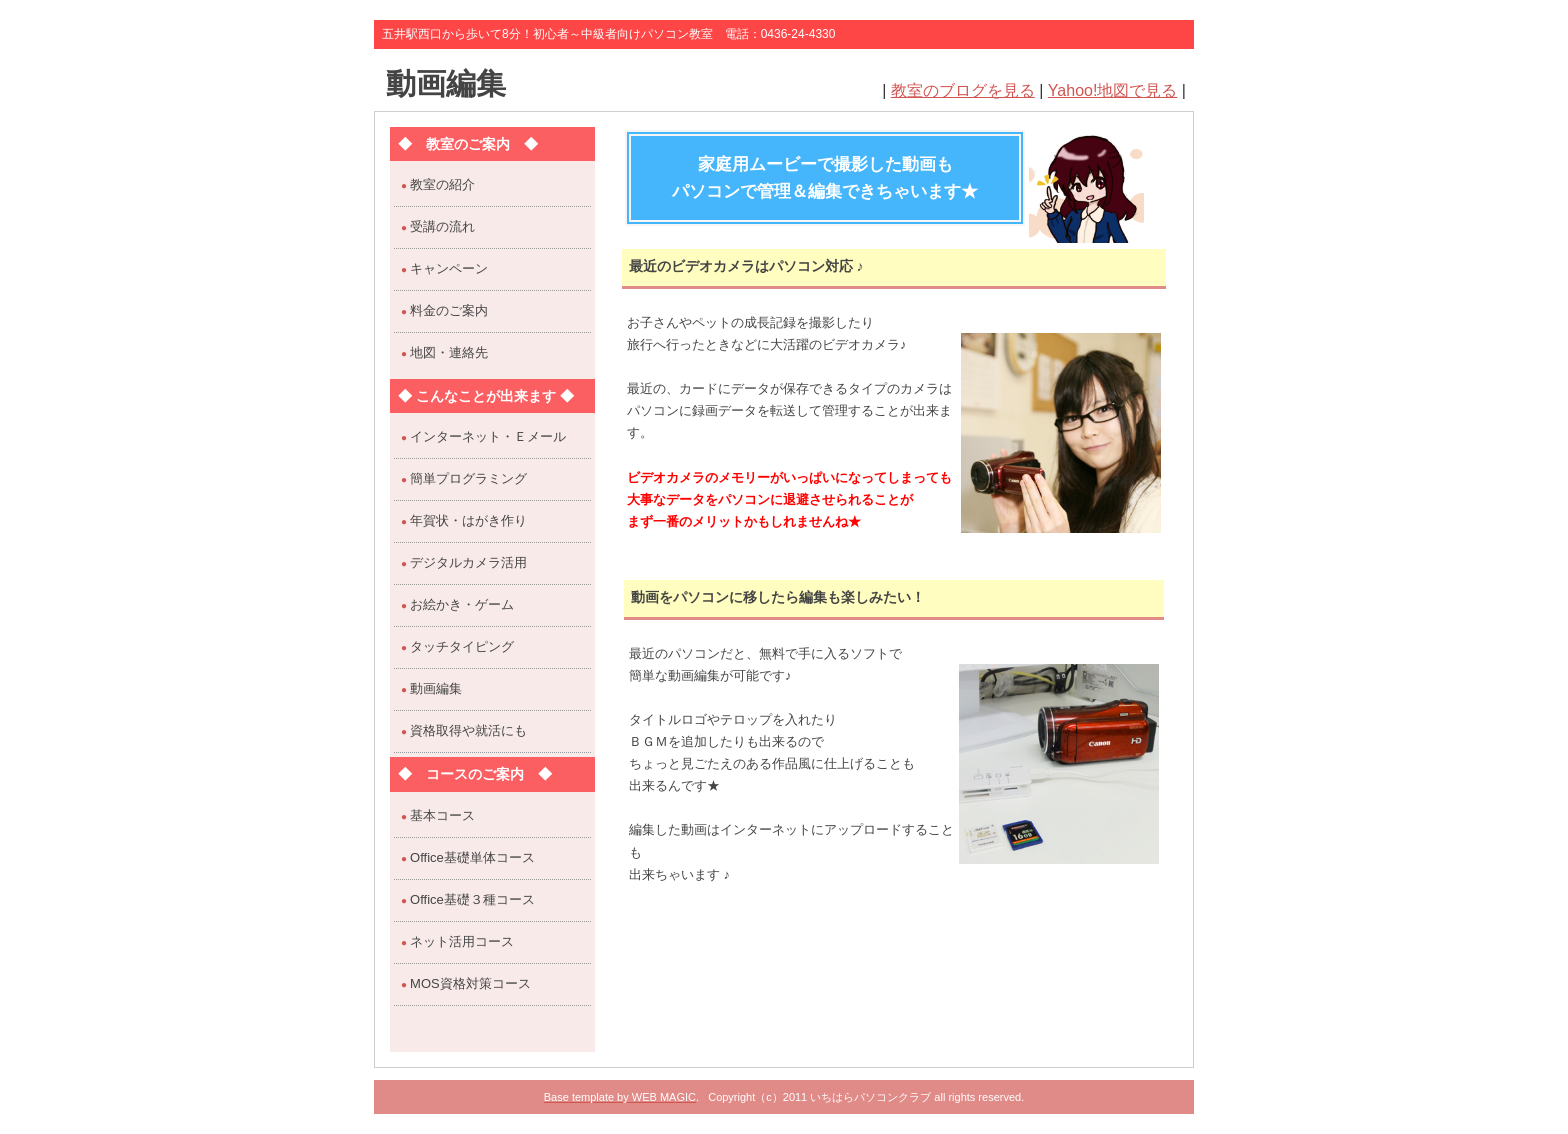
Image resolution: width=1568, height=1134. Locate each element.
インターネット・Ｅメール (488, 436)
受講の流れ (442, 226)
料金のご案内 (449, 310)
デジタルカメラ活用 (468, 562)
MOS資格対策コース (470, 983)
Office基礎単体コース (472, 857)
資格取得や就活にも (468, 730)
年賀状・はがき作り (468, 520)
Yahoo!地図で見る (1113, 90)
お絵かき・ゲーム (462, 604)
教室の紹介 (442, 184)
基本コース (442, 815)
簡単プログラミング (468, 478)
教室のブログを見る (963, 90)
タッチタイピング (462, 646)
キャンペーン (449, 268)
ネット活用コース (462, 941)
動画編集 (446, 83)
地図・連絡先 (449, 352)
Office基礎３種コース (472, 899)
